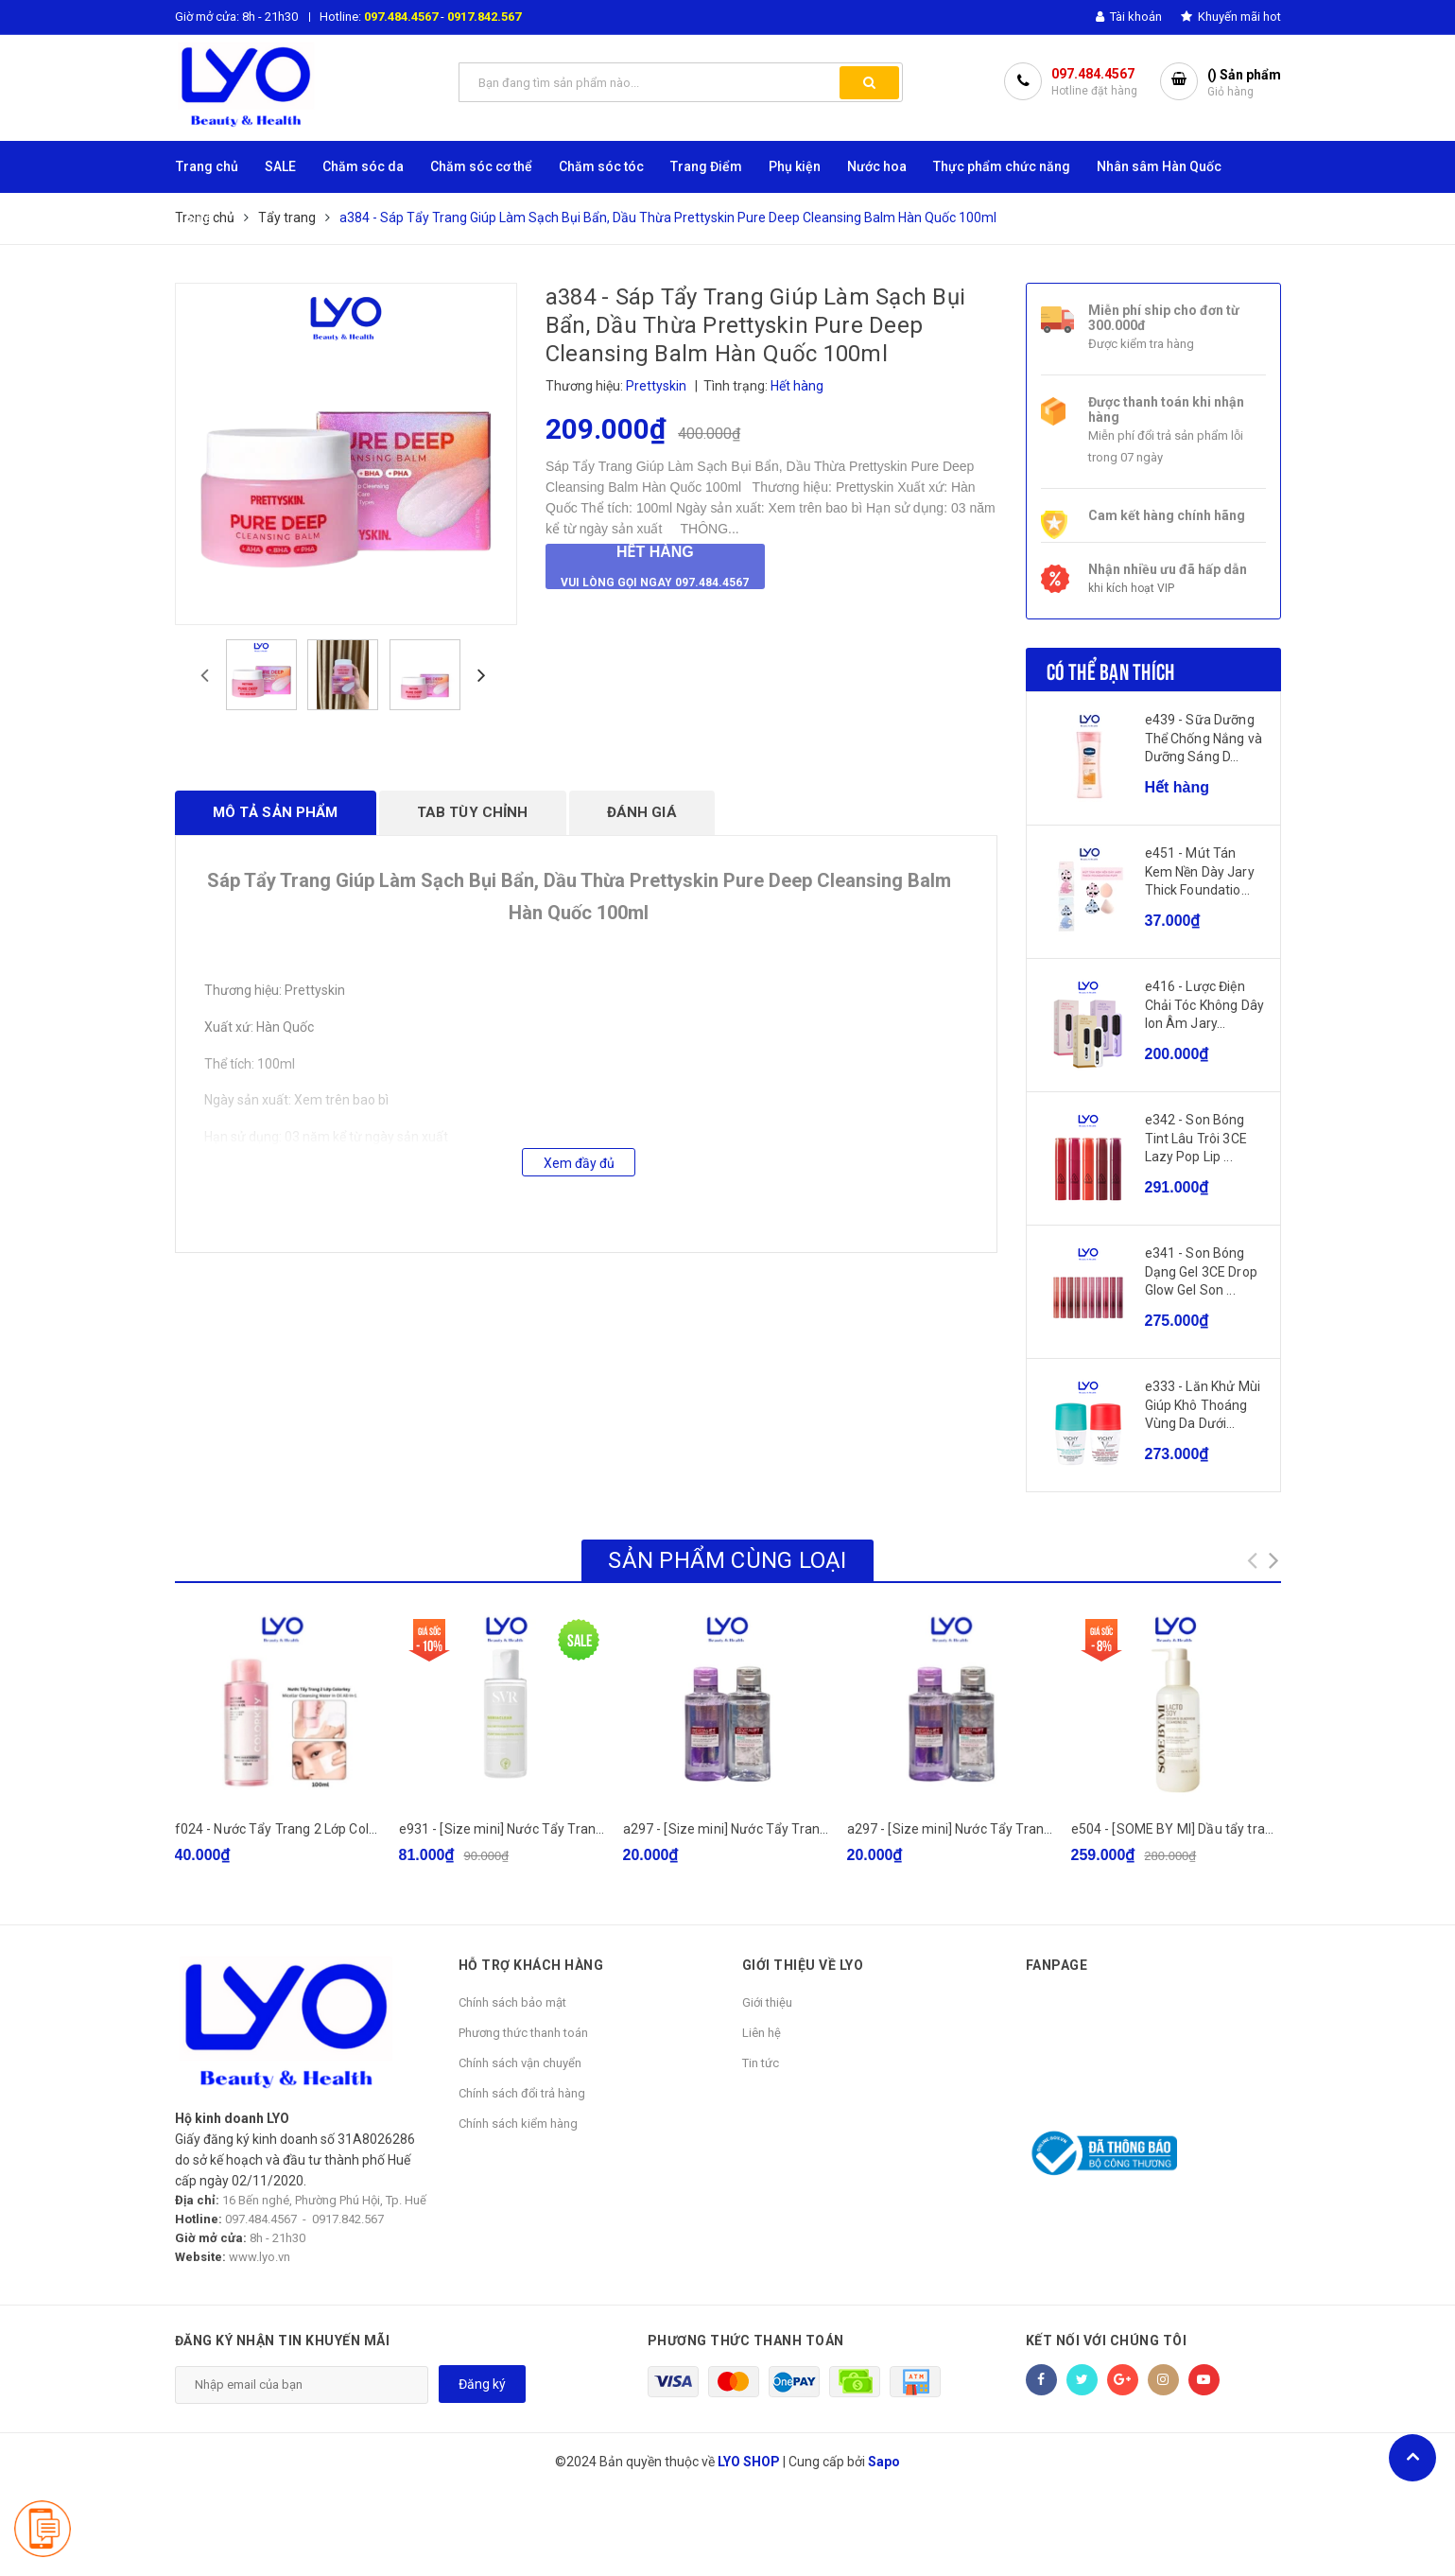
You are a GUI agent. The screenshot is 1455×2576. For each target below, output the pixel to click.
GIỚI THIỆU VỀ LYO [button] (803, 1965)
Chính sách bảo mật (512, 2002)
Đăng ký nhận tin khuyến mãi (282, 2340)
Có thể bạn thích (1111, 669)
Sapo (884, 2461)
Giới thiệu (767, 2002)
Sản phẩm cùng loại (727, 1560)
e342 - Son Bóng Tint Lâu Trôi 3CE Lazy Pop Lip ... (1196, 1138)
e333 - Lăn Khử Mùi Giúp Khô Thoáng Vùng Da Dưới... (1203, 1405)
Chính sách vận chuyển (520, 2063)
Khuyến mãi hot (1231, 16)
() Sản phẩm (1244, 83)
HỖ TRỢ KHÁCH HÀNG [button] (531, 1965)
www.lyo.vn (259, 2257)
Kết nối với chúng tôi (1106, 2340)
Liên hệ (761, 2033)
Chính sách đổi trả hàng (522, 2093)
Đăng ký (482, 2384)
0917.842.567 (484, 16)
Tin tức (760, 2063)
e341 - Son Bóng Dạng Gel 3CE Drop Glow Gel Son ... (1201, 1271)
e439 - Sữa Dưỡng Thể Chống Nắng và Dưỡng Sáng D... (1203, 738)
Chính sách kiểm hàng (518, 2123)
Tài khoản (1129, 16)
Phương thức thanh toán (523, 2033)
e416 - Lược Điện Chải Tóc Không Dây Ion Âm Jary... (1205, 1005)
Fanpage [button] (1057, 1965)
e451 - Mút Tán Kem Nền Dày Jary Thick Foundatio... (1200, 871)
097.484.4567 (401, 16)
